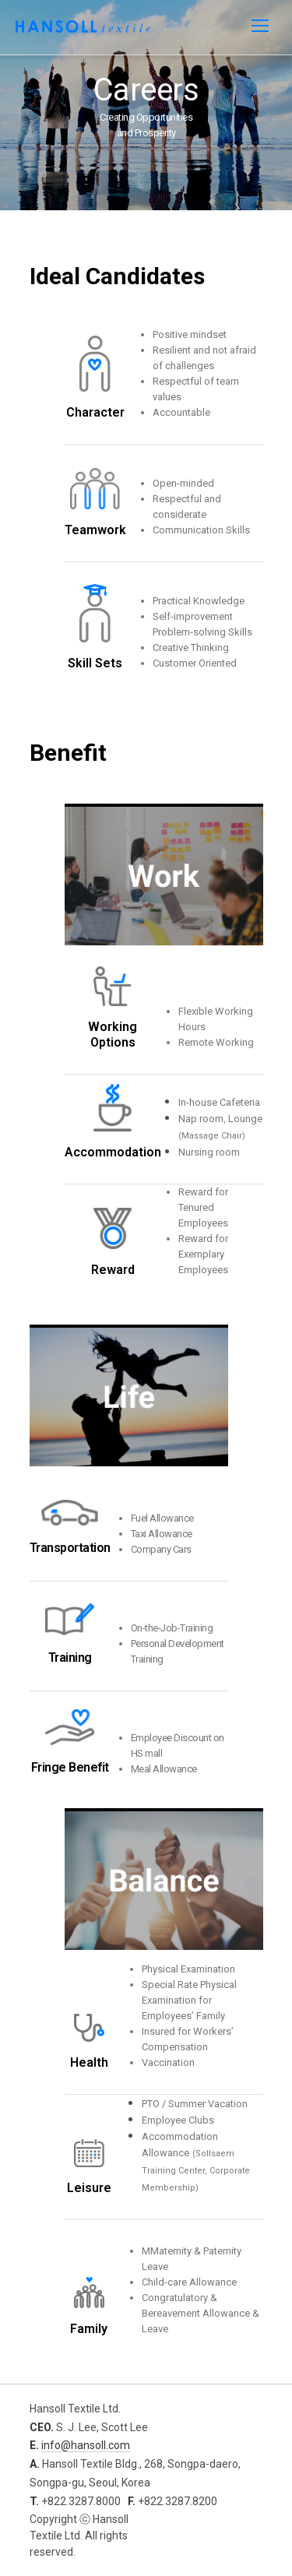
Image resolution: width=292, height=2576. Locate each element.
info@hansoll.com (85, 2445)
